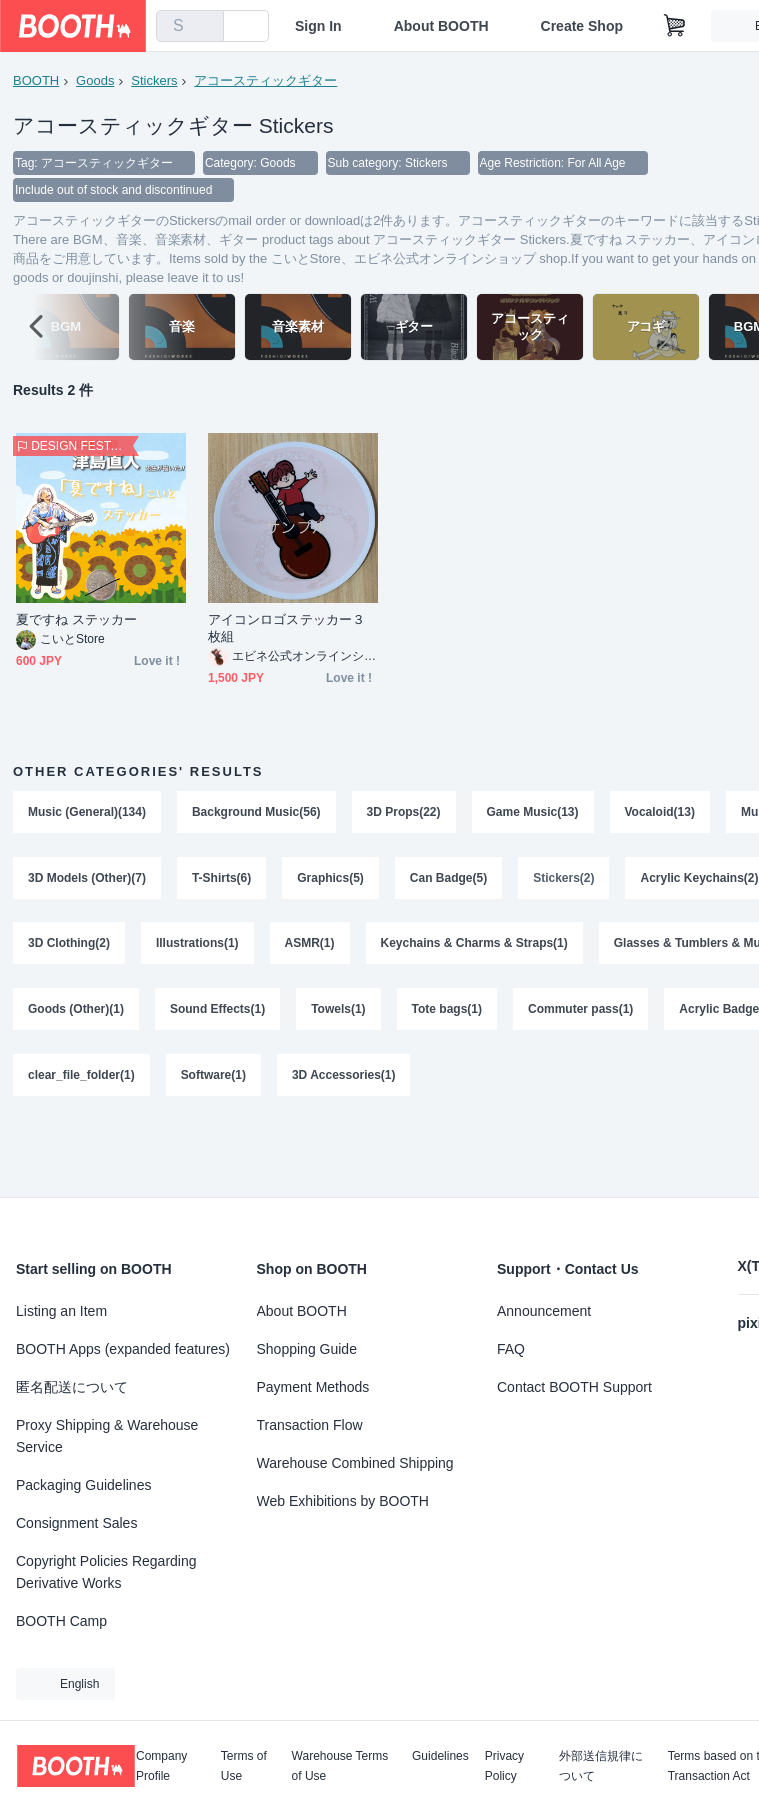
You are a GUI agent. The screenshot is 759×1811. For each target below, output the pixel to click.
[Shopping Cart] (675, 26)
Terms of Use (244, 1766)
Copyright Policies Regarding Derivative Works (106, 1572)
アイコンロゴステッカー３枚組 (286, 630)
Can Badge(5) (448, 880)
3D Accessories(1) (344, 1078)
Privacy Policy (504, 1766)
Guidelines (440, 1756)
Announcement (544, 1311)
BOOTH (36, 80)
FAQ (511, 1349)
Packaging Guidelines (83, 1485)
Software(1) (213, 1078)
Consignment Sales (76, 1523)
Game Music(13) (533, 814)
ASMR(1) (310, 946)
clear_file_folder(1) (81, 1078)
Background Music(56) (256, 814)
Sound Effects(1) (217, 1012)
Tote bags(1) (447, 1012)
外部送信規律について (601, 1766)
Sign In (318, 26)
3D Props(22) (404, 814)
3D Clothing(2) (69, 946)
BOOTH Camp (61, 1621)
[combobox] (190, 26)
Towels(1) (338, 1012)
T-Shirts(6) (221, 880)
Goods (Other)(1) (76, 1012)
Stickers (154, 80)
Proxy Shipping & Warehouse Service (107, 1436)
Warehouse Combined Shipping (355, 1463)
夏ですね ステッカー (76, 621)
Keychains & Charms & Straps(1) (474, 946)
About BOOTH (441, 26)
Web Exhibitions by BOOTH (343, 1501)
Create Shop (582, 26)
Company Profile (161, 1766)
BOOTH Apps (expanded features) (123, 1349)
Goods (95, 80)
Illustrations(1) (197, 946)
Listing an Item (61, 1311)
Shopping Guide (307, 1349)
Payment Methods (313, 1387)
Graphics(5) (330, 880)
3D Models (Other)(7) (87, 880)
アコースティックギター (265, 80)
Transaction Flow (310, 1425)
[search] (204, 27)
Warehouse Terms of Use (340, 1766)
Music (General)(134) (87, 814)
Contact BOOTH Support (574, 1387)
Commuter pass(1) (580, 1012)
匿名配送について (72, 1387)
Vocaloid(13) (660, 814)
